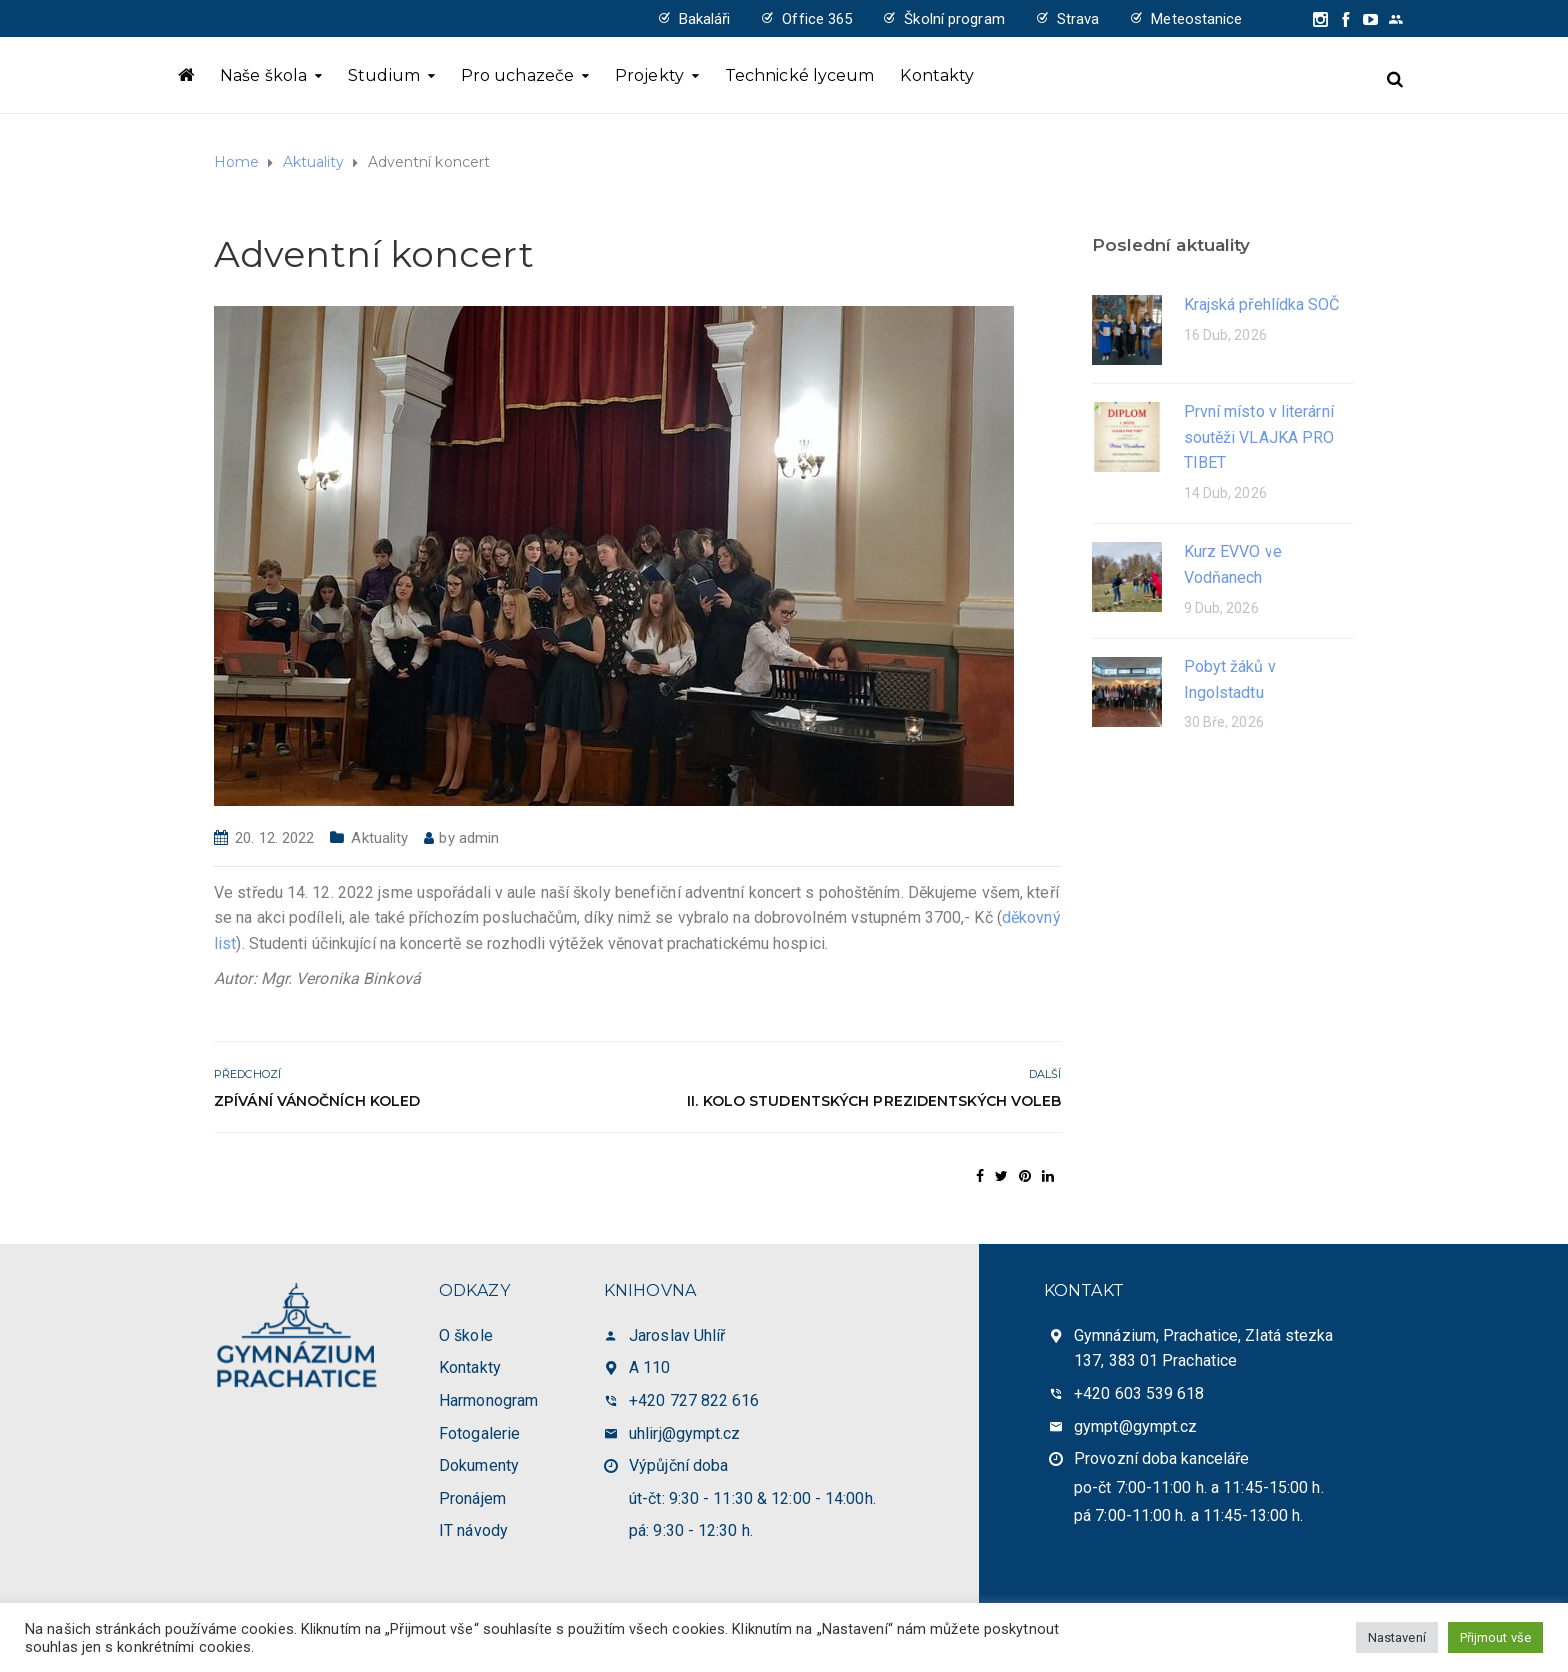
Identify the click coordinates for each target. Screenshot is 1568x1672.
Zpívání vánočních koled (317, 1101)
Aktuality (379, 838)
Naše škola (263, 75)
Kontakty (937, 75)
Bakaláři (705, 19)
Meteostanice (1196, 19)
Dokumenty (479, 1465)
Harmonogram (488, 1400)
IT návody (473, 1530)
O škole (466, 1335)
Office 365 (817, 19)
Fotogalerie (479, 1433)
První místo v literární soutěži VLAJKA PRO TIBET (1259, 437)
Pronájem (472, 1498)
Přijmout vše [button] (1495, 1637)
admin (479, 838)
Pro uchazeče (517, 75)
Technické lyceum (800, 75)
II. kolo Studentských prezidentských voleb (874, 1101)
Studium (384, 75)
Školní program (954, 19)
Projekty (649, 75)
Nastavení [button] (1397, 1637)
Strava (1078, 19)
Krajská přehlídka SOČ (1262, 304)
